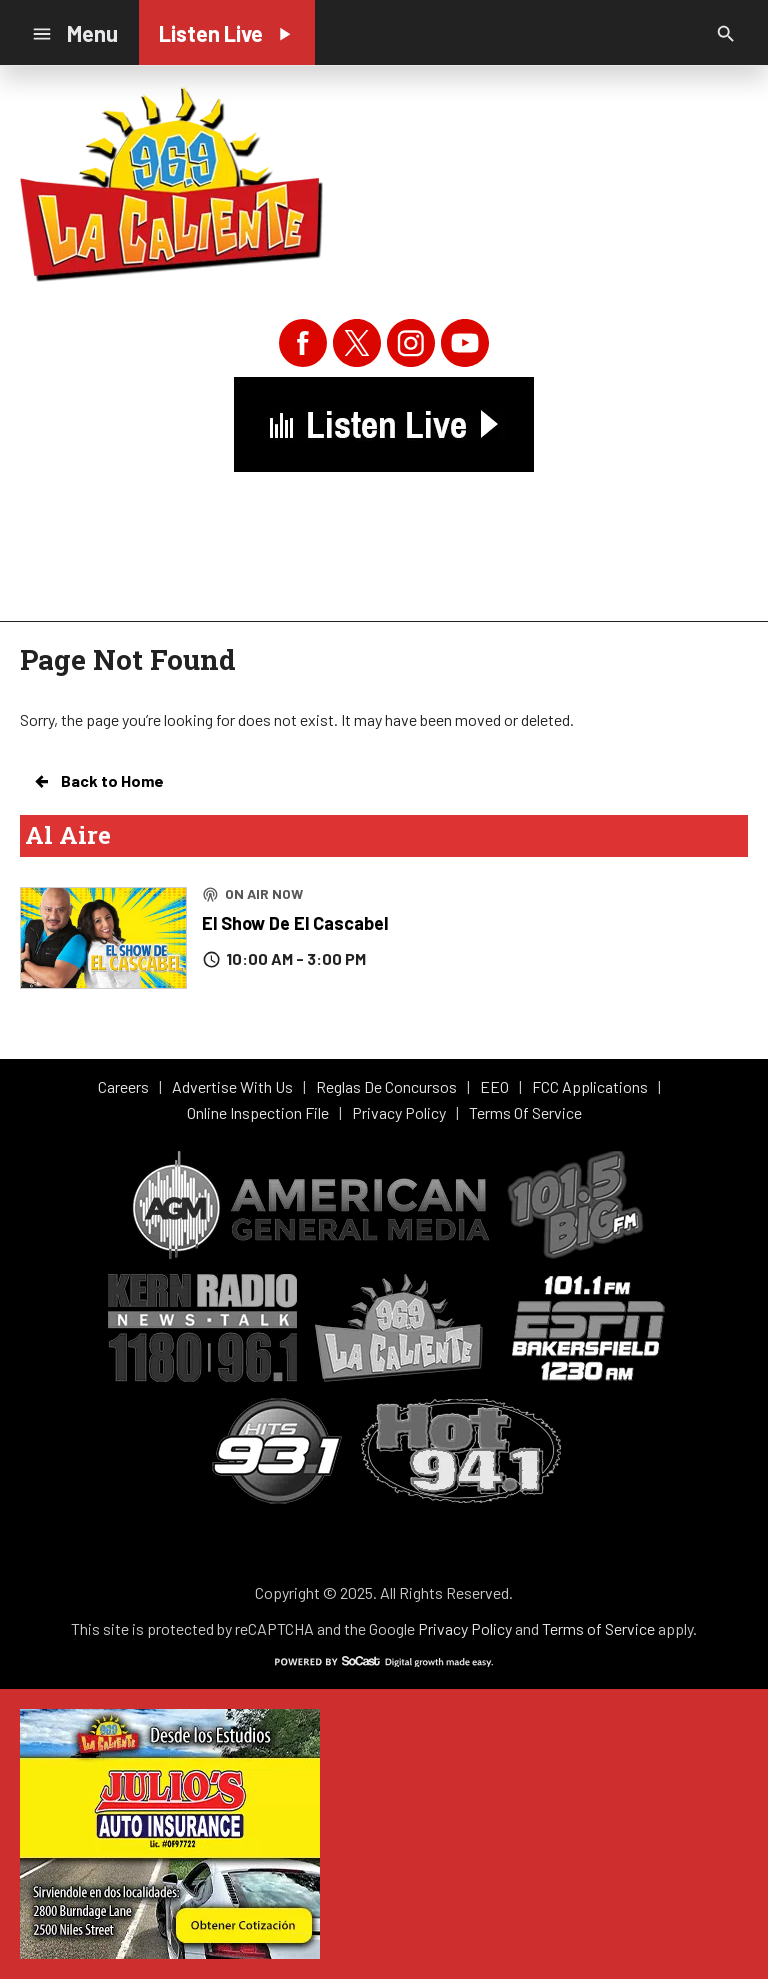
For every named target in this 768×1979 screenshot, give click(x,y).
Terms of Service (598, 1628)
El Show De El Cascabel (295, 923)
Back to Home (98, 781)
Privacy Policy (465, 1628)
